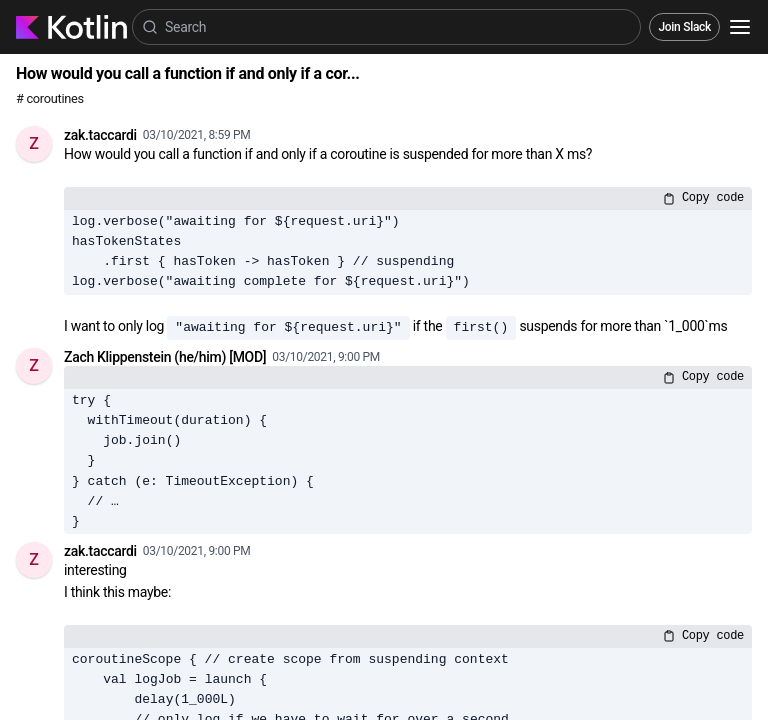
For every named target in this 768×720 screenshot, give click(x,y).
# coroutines (50, 98)
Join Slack (684, 27)
